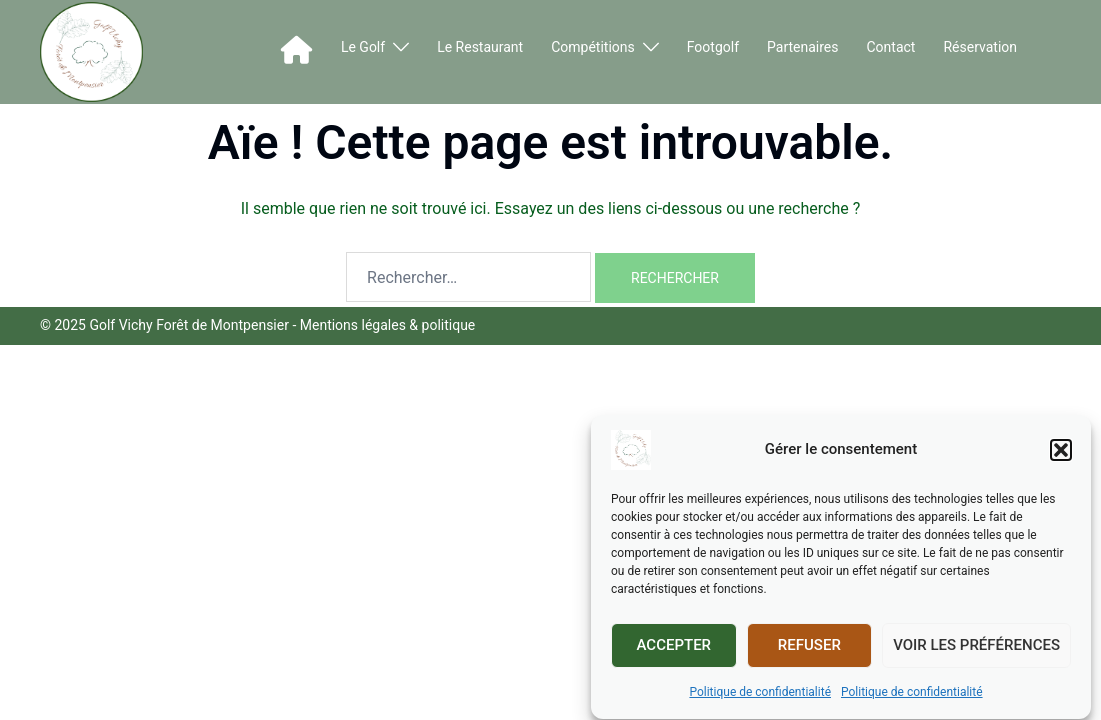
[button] (1061, 454)
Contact (891, 47)
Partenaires (802, 47)
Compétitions (593, 47)
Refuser (809, 649)
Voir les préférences (976, 649)
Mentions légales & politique (388, 325)
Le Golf (363, 47)
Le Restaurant (480, 47)
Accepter (674, 649)
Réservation (980, 47)
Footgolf (713, 47)
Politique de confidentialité (760, 696)
